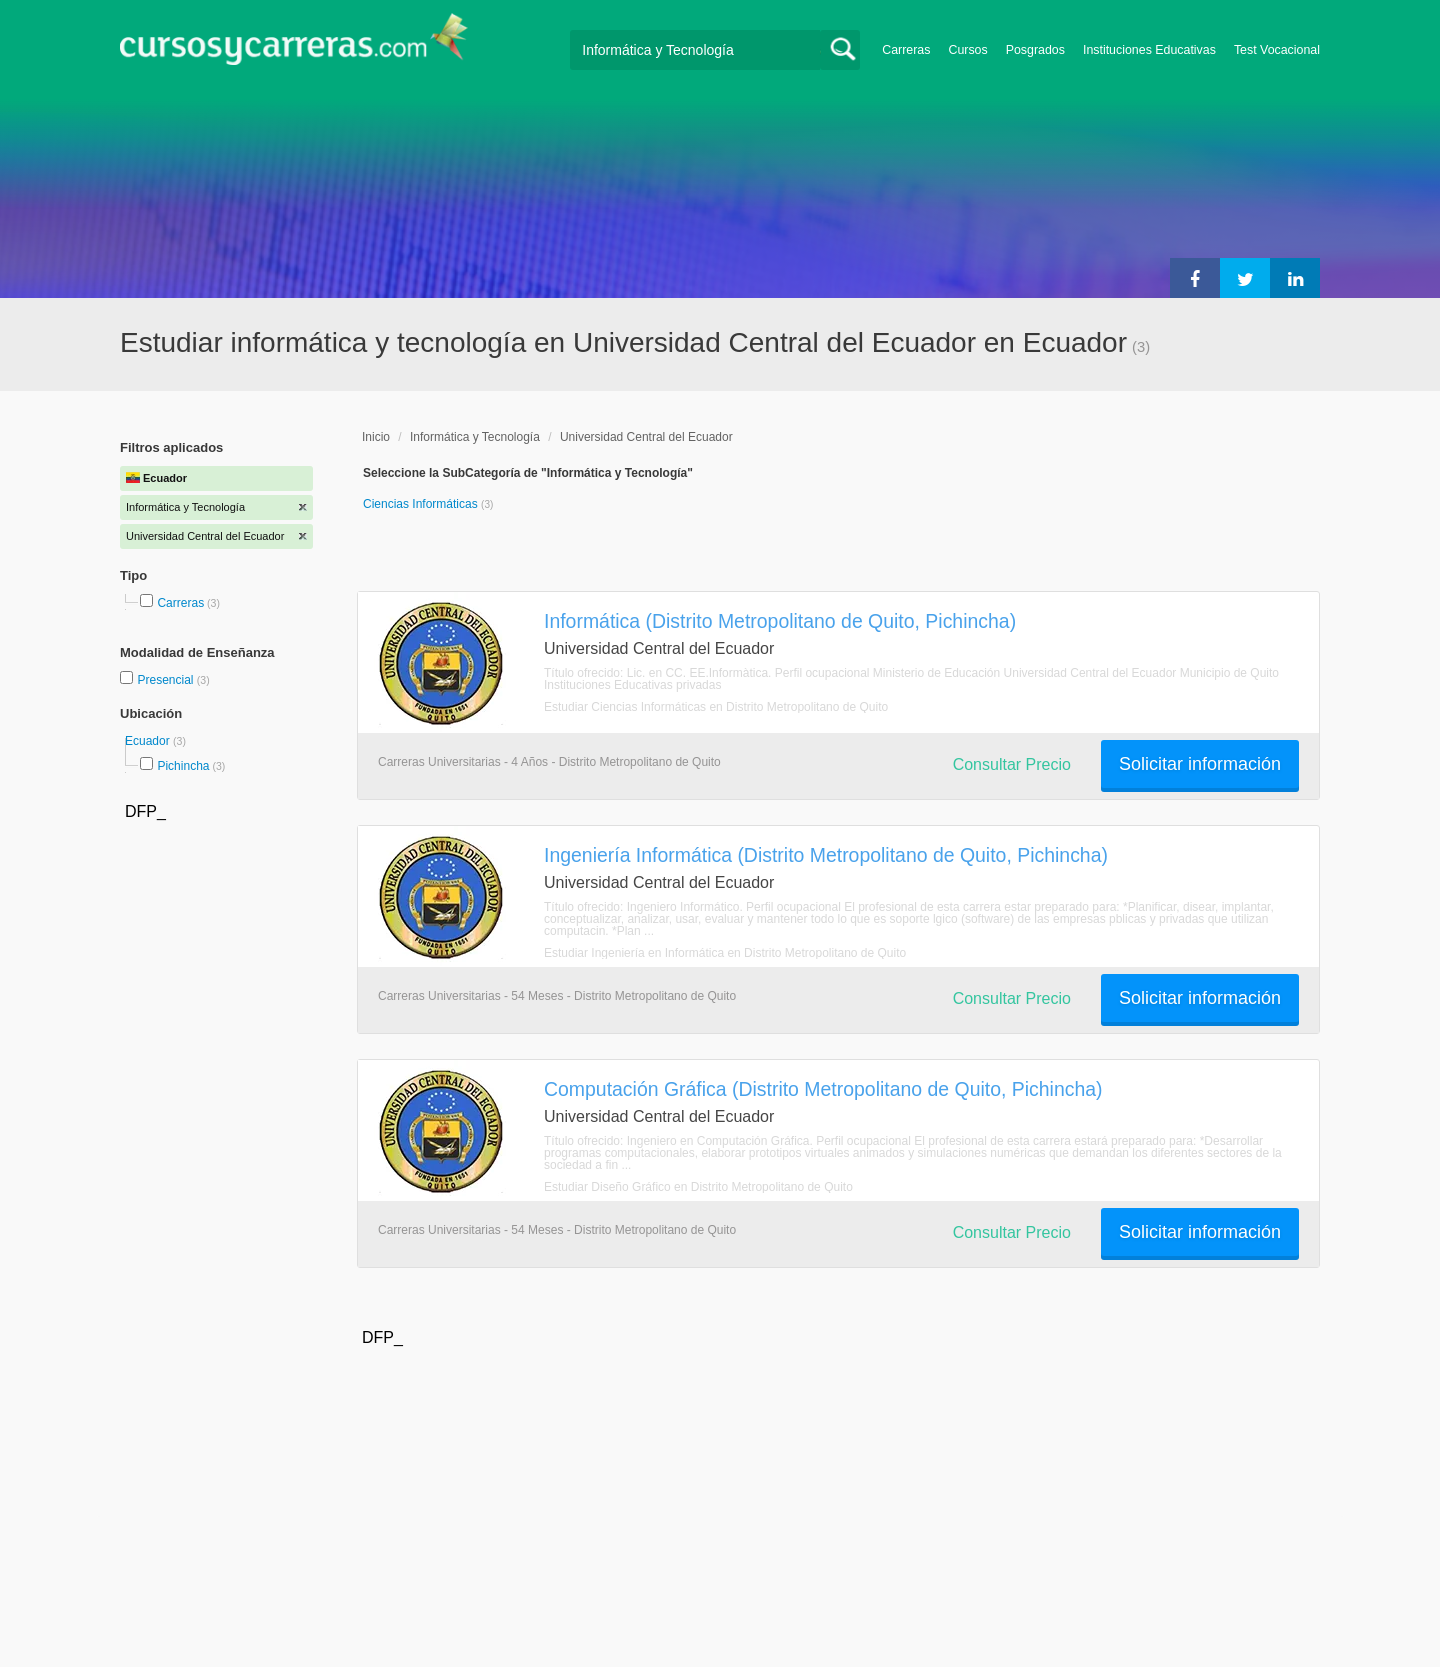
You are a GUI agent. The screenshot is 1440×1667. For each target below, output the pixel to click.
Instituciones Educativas (1149, 50)
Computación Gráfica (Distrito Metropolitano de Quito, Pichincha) (823, 1089)
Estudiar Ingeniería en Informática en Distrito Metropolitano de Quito (725, 953)
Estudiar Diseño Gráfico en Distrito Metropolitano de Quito (698, 1187)
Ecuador (149, 741)
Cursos (967, 50)
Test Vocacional (1277, 50)
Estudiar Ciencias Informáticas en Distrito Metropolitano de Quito (716, 707)
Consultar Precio (1012, 764)
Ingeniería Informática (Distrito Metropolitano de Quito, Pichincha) (826, 855)
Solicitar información (1200, 764)
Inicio (376, 437)
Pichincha (183, 766)
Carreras (906, 50)
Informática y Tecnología (475, 437)
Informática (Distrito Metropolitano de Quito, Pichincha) (780, 621)
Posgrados (1035, 50)
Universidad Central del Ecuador (646, 437)
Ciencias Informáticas (422, 504)
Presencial (166, 680)
